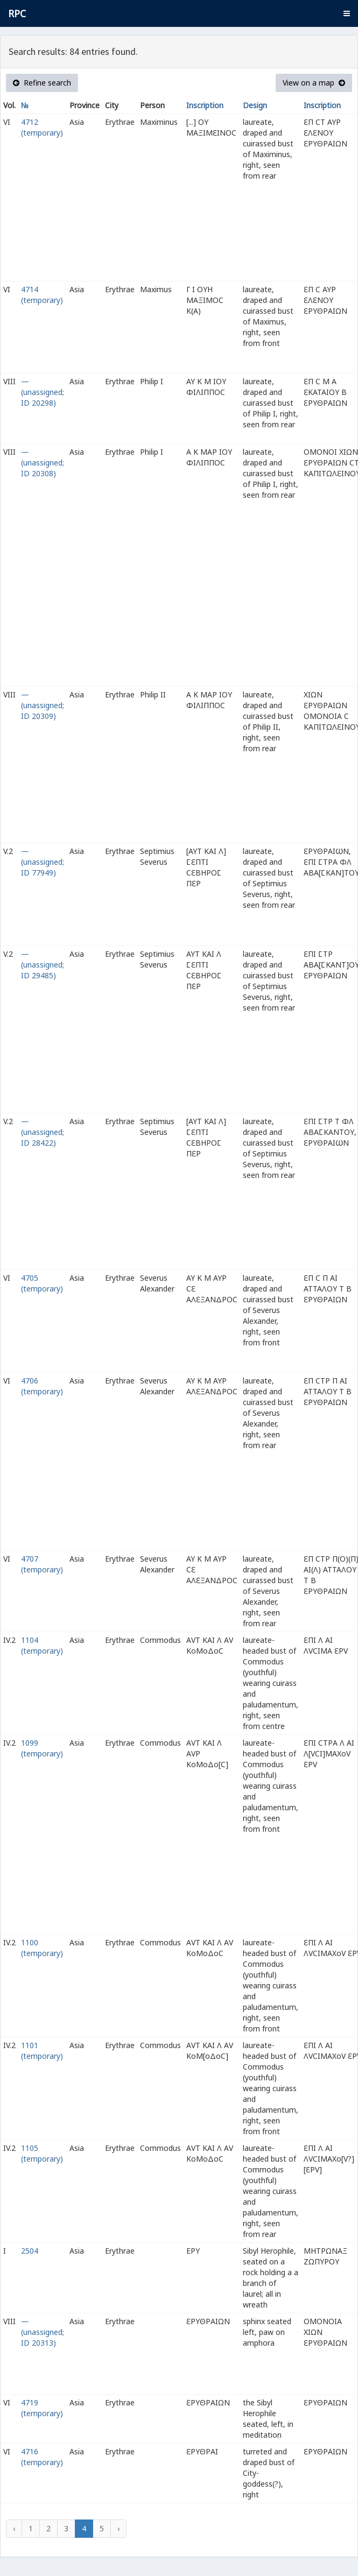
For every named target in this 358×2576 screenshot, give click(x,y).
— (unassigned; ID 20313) (42, 2332)
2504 (29, 2251)
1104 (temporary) (42, 1645)
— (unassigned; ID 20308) (42, 462)
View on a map (314, 82)
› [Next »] (118, 2528)
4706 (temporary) (42, 1385)
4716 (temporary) (42, 2456)
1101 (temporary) (42, 2050)
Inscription (204, 105)
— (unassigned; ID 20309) (42, 705)
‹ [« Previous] (14, 2528)
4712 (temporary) (42, 127)
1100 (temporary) (42, 1947)
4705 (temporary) (42, 1283)
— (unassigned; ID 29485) (42, 964)
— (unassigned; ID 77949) (42, 862)
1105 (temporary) (42, 2153)
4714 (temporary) (42, 294)
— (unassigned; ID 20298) (42, 392)
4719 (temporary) (42, 2407)
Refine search (42, 82)
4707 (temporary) (42, 1564)
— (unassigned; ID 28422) (42, 1132)
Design (255, 105)
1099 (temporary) (42, 1748)
